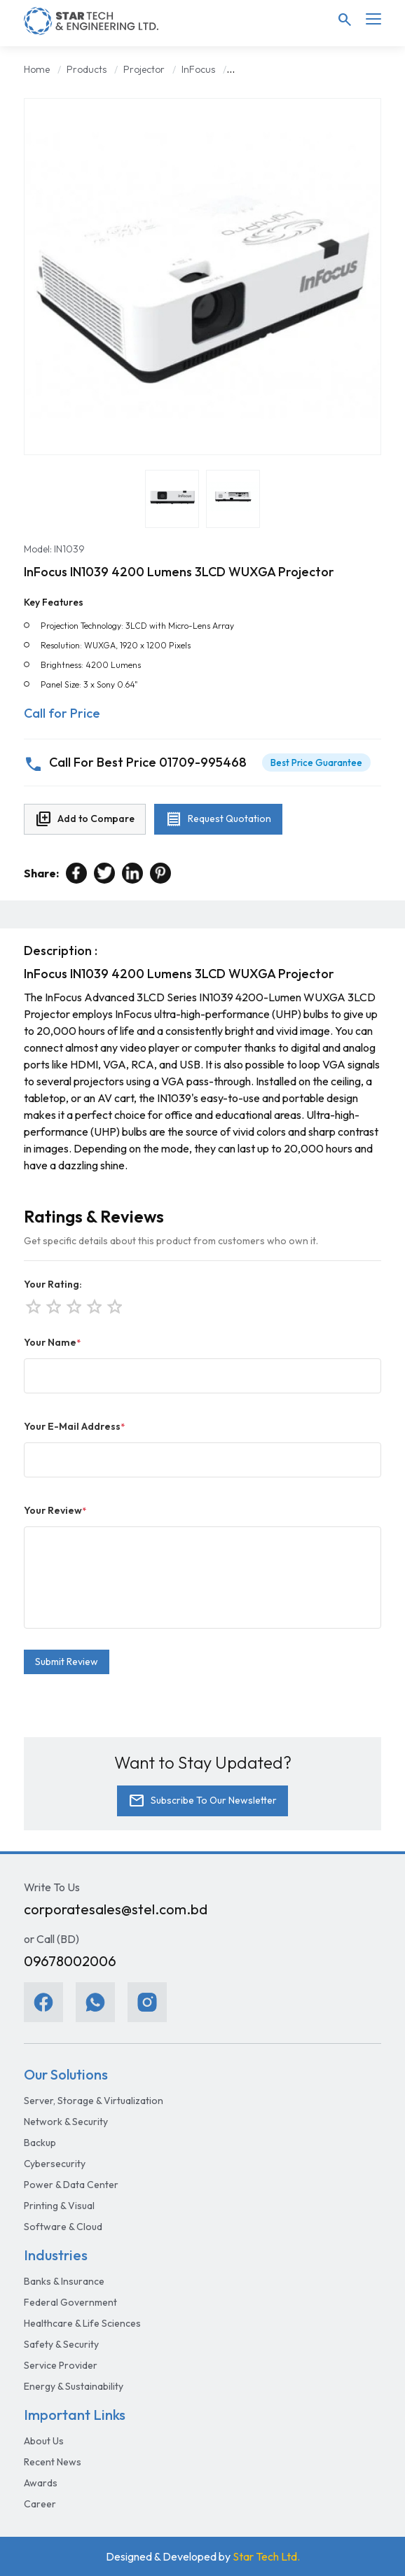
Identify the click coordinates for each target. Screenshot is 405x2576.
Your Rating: (53, 1284)
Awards (40, 2483)
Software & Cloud (63, 2226)
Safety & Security (61, 2344)
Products (87, 69)
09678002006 (70, 1961)
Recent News (52, 2462)
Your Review (55, 1510)
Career (40, 2504)
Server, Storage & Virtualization (93, 2100)
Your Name (52, 1342)
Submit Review (66, 1661)
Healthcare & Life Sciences (82, 2323)
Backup (40, 2142)
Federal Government (70, 2302)
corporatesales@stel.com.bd (115, 1909)
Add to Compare (85, 819)
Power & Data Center (71, 2184)
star (113, 1305)
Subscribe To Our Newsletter (202, 1801)
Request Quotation (218, 819)
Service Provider (60, 2365)
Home (37, 69)
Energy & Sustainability (73, 2386)
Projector (144, 69)
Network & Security (66, 2121)
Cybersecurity (54, 2163)
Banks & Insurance (64, 2281)
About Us (44, 2441)
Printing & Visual (59, 2205)
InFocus (198, 69)
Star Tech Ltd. (266, 2556)
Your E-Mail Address (74, 1426)
